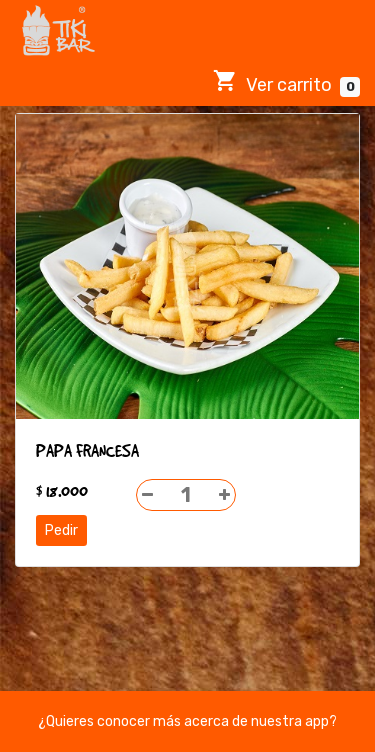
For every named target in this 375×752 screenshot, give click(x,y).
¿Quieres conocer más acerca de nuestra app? (187, 721)
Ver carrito (286, 82)
